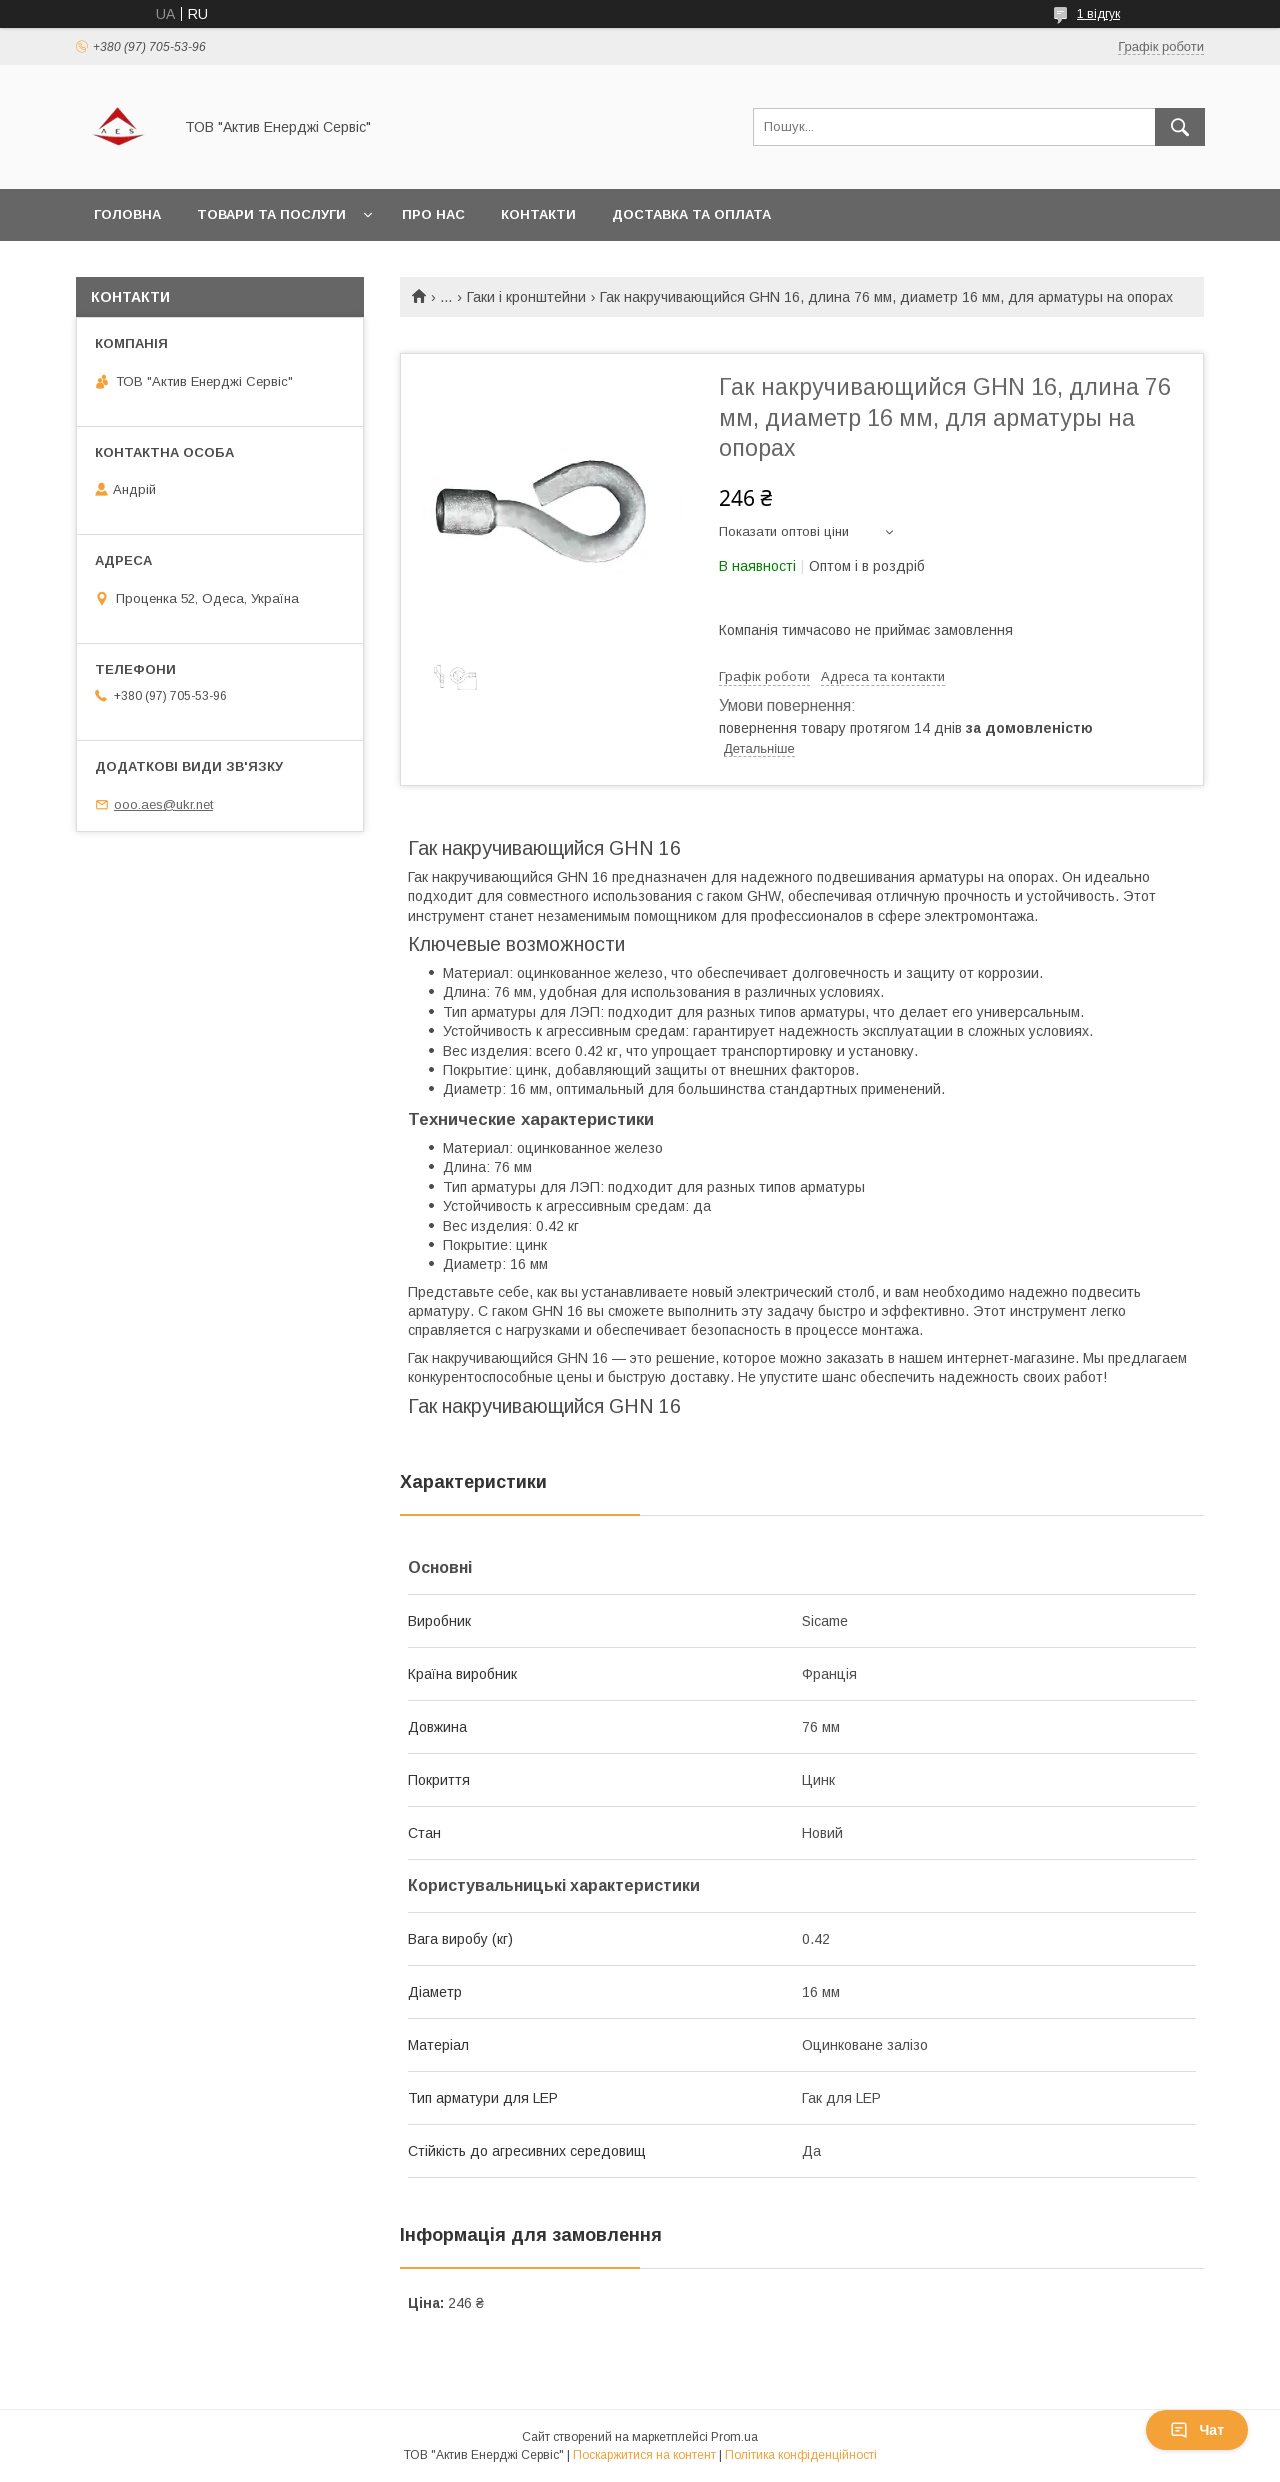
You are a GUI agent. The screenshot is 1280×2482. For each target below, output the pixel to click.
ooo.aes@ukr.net (163, 804)
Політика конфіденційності (801, 2455)
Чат (1197, 2430)
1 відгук (1098, 14)
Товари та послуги (271, 214)
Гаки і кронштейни (526, 297)
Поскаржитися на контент (644, 2455)
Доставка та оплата (691, 214)
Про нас (433, 214)
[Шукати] (1180, 127)
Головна (127, 214)
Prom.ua (734, 2437)
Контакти (538, 214)
